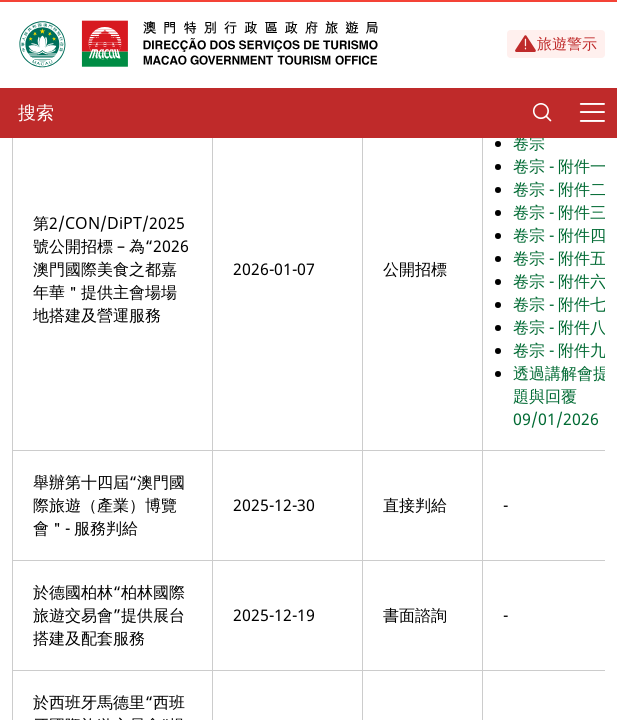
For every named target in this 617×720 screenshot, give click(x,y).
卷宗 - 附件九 (559, 350)
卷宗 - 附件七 (559, 304)
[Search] (542, 113)
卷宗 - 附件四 (559, 235)
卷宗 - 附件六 (559, 281)
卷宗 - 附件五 (559, 258)
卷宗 (529, 143)
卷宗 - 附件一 (559, 166)
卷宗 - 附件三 (559, 212)
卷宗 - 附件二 (559, 189)
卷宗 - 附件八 (559, 327)
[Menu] (592, 113)
